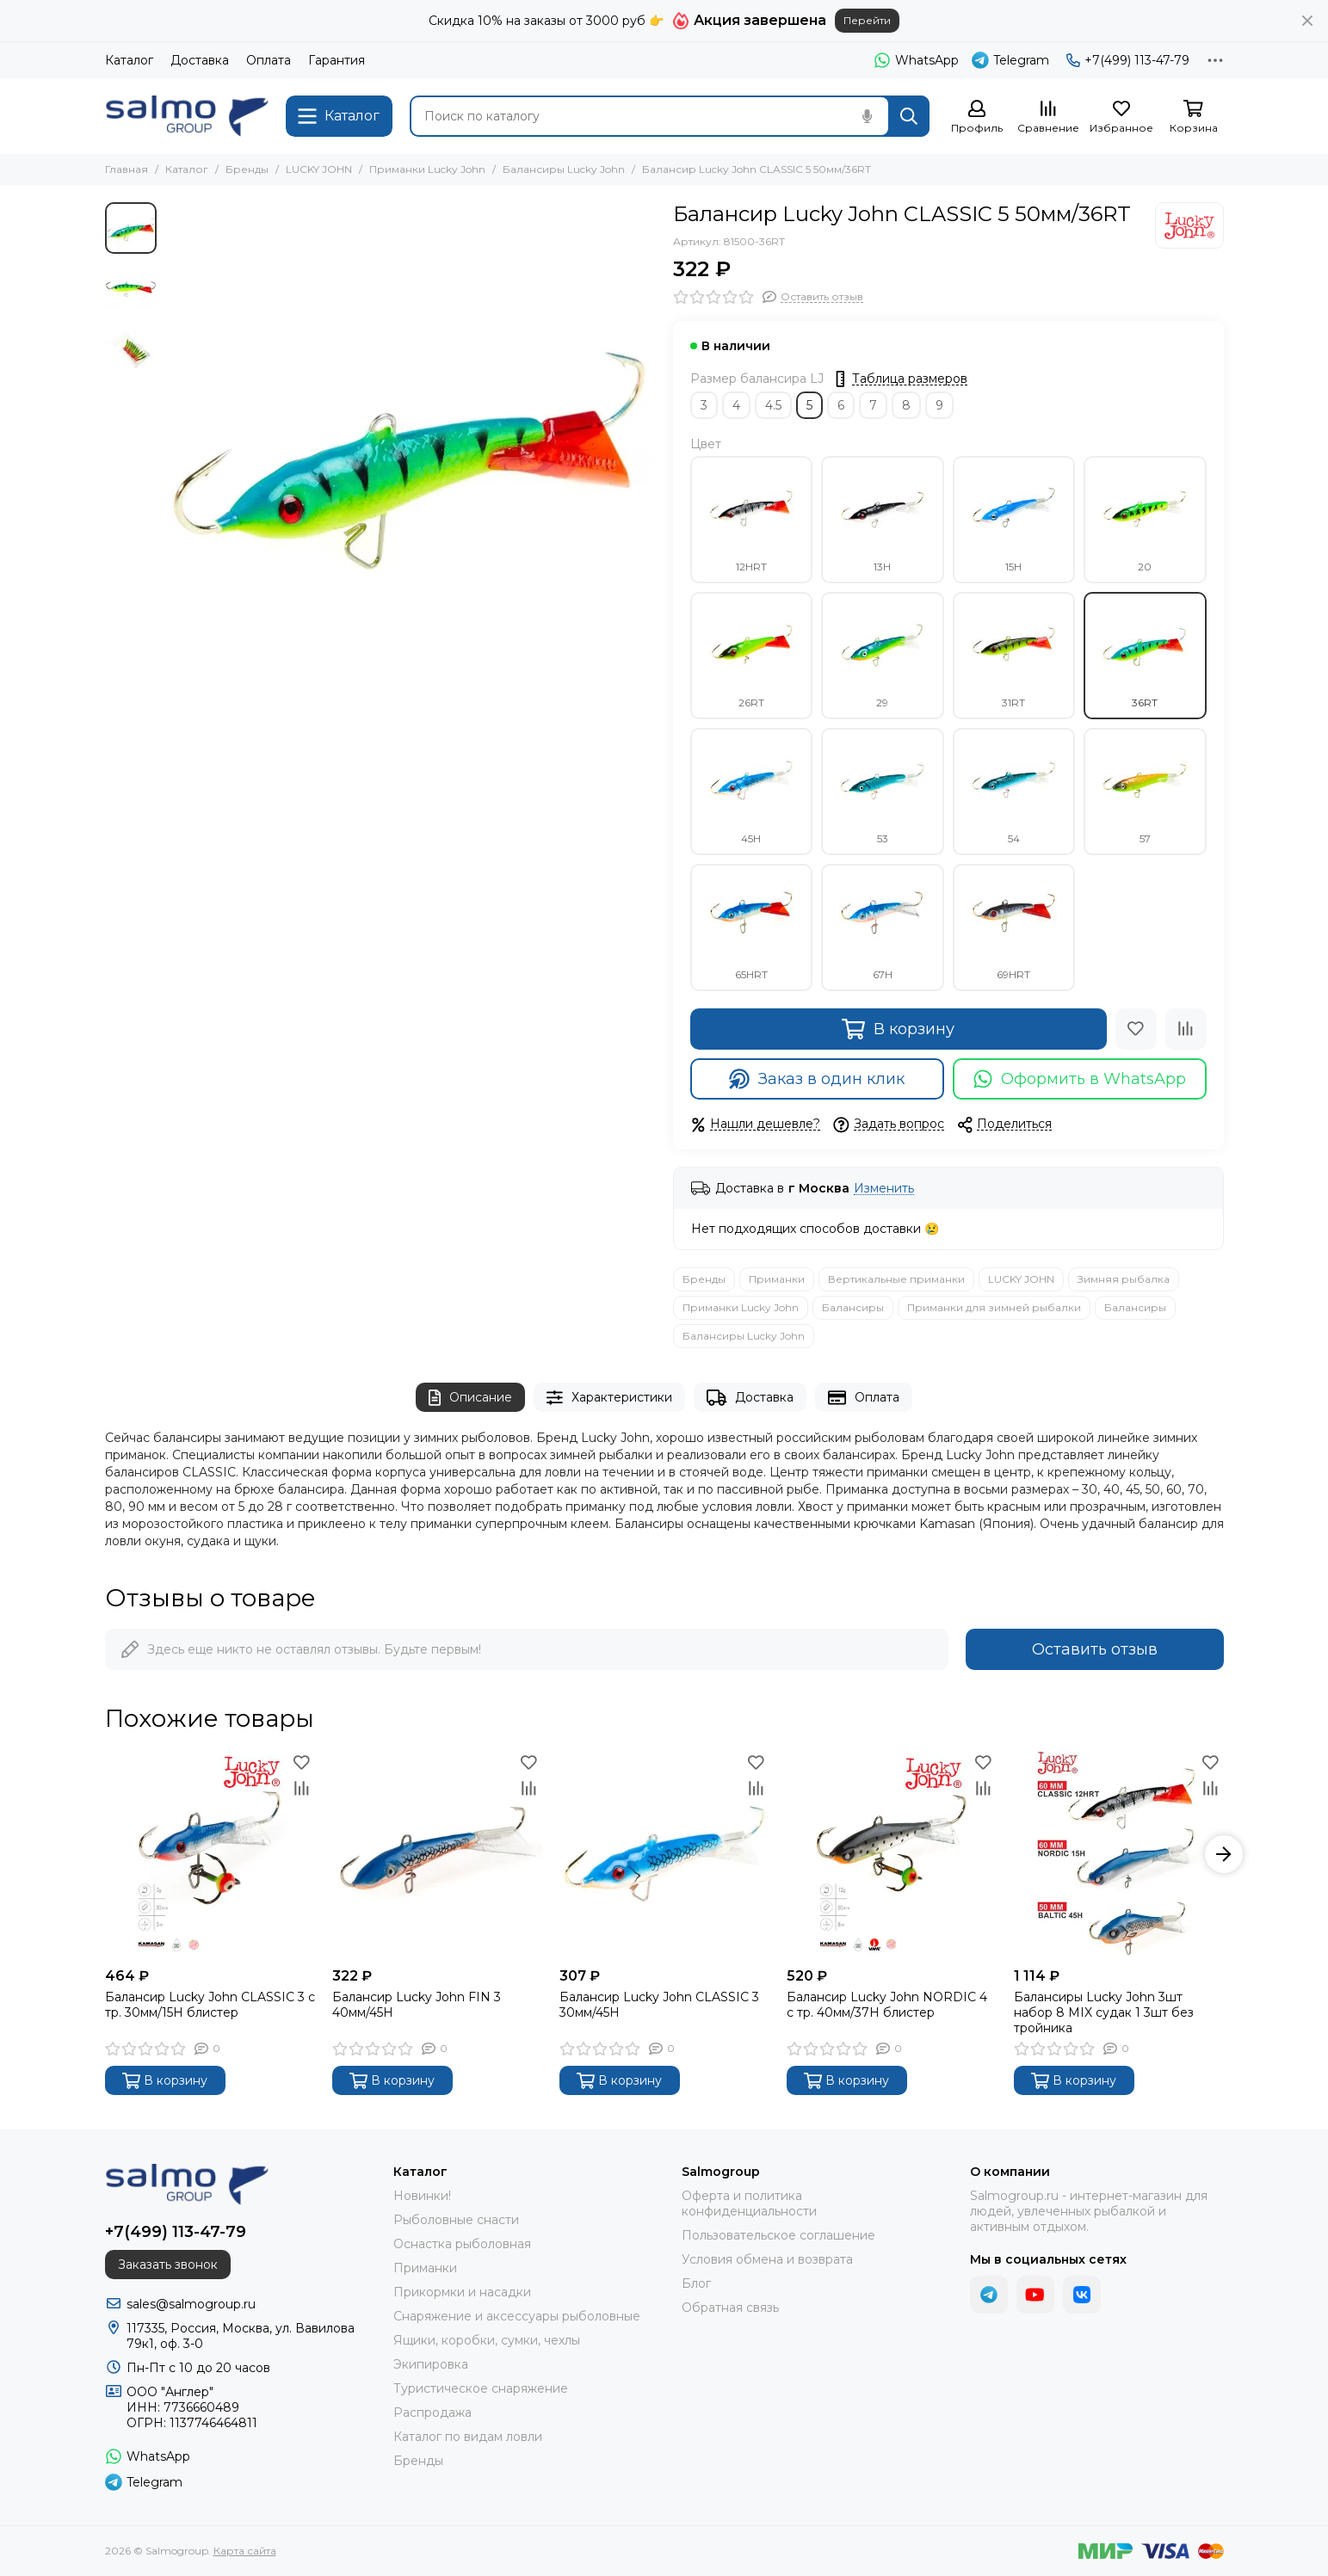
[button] (1224, 1854)
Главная (126, 169)
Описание (470, 1398)
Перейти (867, 20)
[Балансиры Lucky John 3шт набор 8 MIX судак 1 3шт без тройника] (1119, 1854)
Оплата (268, 60)
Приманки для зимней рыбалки (994, 1307)
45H (751, 791)
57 (1145, 791)
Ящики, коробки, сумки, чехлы (486, 2340)
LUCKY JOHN (319, 169)
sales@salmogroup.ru (191, 2304)
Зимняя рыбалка (1124, 1279)
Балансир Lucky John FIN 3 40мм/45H (416, 2004)
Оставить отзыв (1095, 1649)
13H (882, 519)
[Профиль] (977, 117)
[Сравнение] (1048, 117)
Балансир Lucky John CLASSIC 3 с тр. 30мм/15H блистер (210, 2004)
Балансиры (853, 1307)
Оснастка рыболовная (462, 2244)
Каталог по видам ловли (467, 2436)
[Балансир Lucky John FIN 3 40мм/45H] (437, 1854)
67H (882, 927)
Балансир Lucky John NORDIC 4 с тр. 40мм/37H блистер (887, 2004)
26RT (751, 655)
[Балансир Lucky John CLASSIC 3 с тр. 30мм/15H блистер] (210, 1854)
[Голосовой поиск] (867, 116)
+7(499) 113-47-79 (1127, 60)
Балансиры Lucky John (564, 169)
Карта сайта (244, 2550)
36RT (1145, 655)
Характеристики (609, 1398)
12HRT (751, 519)
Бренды (247, 169)
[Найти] (909, 116)
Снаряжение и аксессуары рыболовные (516, 2316)
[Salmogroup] (187, 116)
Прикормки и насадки (462, 2292)
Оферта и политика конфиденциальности (749, 2203)
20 (1145, 519)
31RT (1014, 655)
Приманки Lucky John (427, 169)
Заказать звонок (168, 2264)
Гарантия (336, 60)
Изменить (884, 1188)
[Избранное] (1121, 117)
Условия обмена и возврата (767, 2259)
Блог (696, 2283)
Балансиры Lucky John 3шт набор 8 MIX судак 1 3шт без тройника (1104, 2012)
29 (882, 655)
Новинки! (422, 2195)
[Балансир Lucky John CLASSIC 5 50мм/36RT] (410, 447)
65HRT (751, 927)
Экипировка (430, 2364)
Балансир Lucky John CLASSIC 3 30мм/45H (659, 2004)
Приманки (777, 1279)
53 (882, 791)
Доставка (199, 60)
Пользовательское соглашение (778, 2235)
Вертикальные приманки (896, 1279)
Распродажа (432, 2412)
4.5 (773, 405)
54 (1014, 791)
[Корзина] (1194, 117)
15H (1014, 519)
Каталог (129, 60)
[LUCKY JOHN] (1189, 225)
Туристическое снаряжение (480, 2388)
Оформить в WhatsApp (1080, 1079)
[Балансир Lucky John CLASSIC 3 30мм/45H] (664, 1854)
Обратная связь (730, 2307)
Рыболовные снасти (456, 2220)
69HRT (1014, 927)
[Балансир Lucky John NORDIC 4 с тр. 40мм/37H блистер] (892, 1854)
